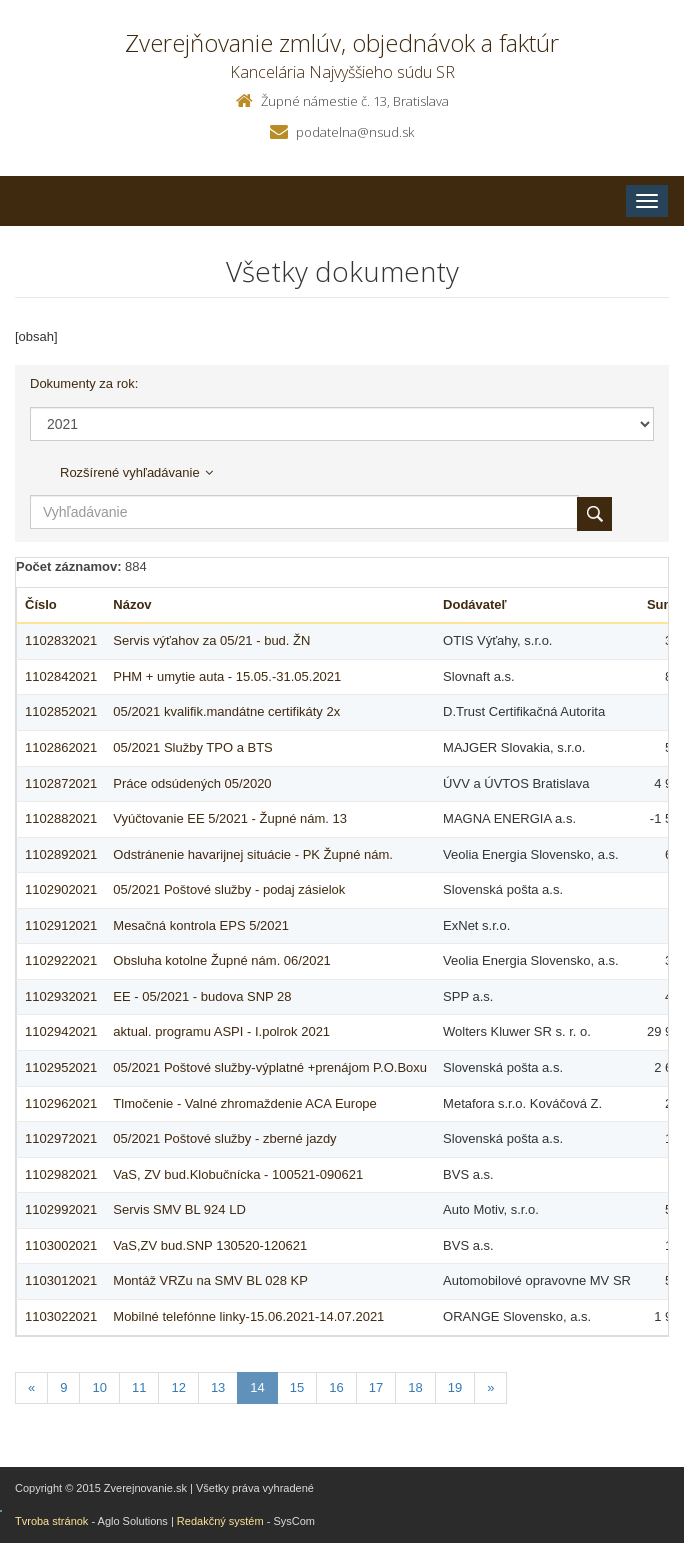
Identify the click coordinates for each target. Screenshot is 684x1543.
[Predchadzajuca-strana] (31, 1388)
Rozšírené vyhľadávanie (136, 472)
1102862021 (61, 747)
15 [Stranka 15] (297, 1387)
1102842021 (61, 676)
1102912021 (61, 925)
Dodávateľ (475, 604)
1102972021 (61, 1138)
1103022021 (61, 1316)
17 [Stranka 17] (376, 1387)
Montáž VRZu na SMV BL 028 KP (210, 1280)
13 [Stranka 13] (218, 1387)
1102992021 (61, 1209)
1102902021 (61, 889)
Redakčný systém (220, 1521)
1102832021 (61, 640)
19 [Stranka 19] (455, 1387)
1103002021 (61, 1245)
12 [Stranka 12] (178, 1387)
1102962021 (61, 1103)
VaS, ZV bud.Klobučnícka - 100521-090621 (238, 1174)
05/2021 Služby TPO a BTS (192, 747)
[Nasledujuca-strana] (490, 1388)
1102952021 (61, 1067)
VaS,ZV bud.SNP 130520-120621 (210, 1245)
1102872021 (61, 783)
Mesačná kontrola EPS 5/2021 (201, 925)
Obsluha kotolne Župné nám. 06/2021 (222, 960)
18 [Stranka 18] (415, 1387)
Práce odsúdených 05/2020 (192, 783)
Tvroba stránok (51, 1521)
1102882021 (61, 818)
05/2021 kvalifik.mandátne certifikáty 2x (226, 711)
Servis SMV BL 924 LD (179, 1209)
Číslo (41, 604)
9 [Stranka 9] (63, 1387)
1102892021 (61, 854)
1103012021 (61, 1280)
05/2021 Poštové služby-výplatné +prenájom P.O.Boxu (270, 1067)
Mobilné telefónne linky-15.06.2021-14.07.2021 (248, 1316)
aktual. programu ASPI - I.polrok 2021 (221, 1031)
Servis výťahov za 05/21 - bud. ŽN (211, 640)
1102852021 (61, 711)
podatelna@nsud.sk (355, 132)
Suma (664, 604)
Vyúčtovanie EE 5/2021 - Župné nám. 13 (230, 818)
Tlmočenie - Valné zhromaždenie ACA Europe (245, 1103)
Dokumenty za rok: (84, 383)
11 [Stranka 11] (139, 1387)
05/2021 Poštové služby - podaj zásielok (229, 889)
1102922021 (61, 960)
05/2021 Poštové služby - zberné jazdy (224, 1138)
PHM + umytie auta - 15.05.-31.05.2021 (227, 676)
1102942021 (61, 1031)
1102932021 (61, 996)
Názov (132, 604)
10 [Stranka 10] (99, 1387)
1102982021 (61, 1174)
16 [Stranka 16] (336, 1387)
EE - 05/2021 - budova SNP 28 (202, 996)
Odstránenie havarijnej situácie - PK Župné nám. (253, 854)
